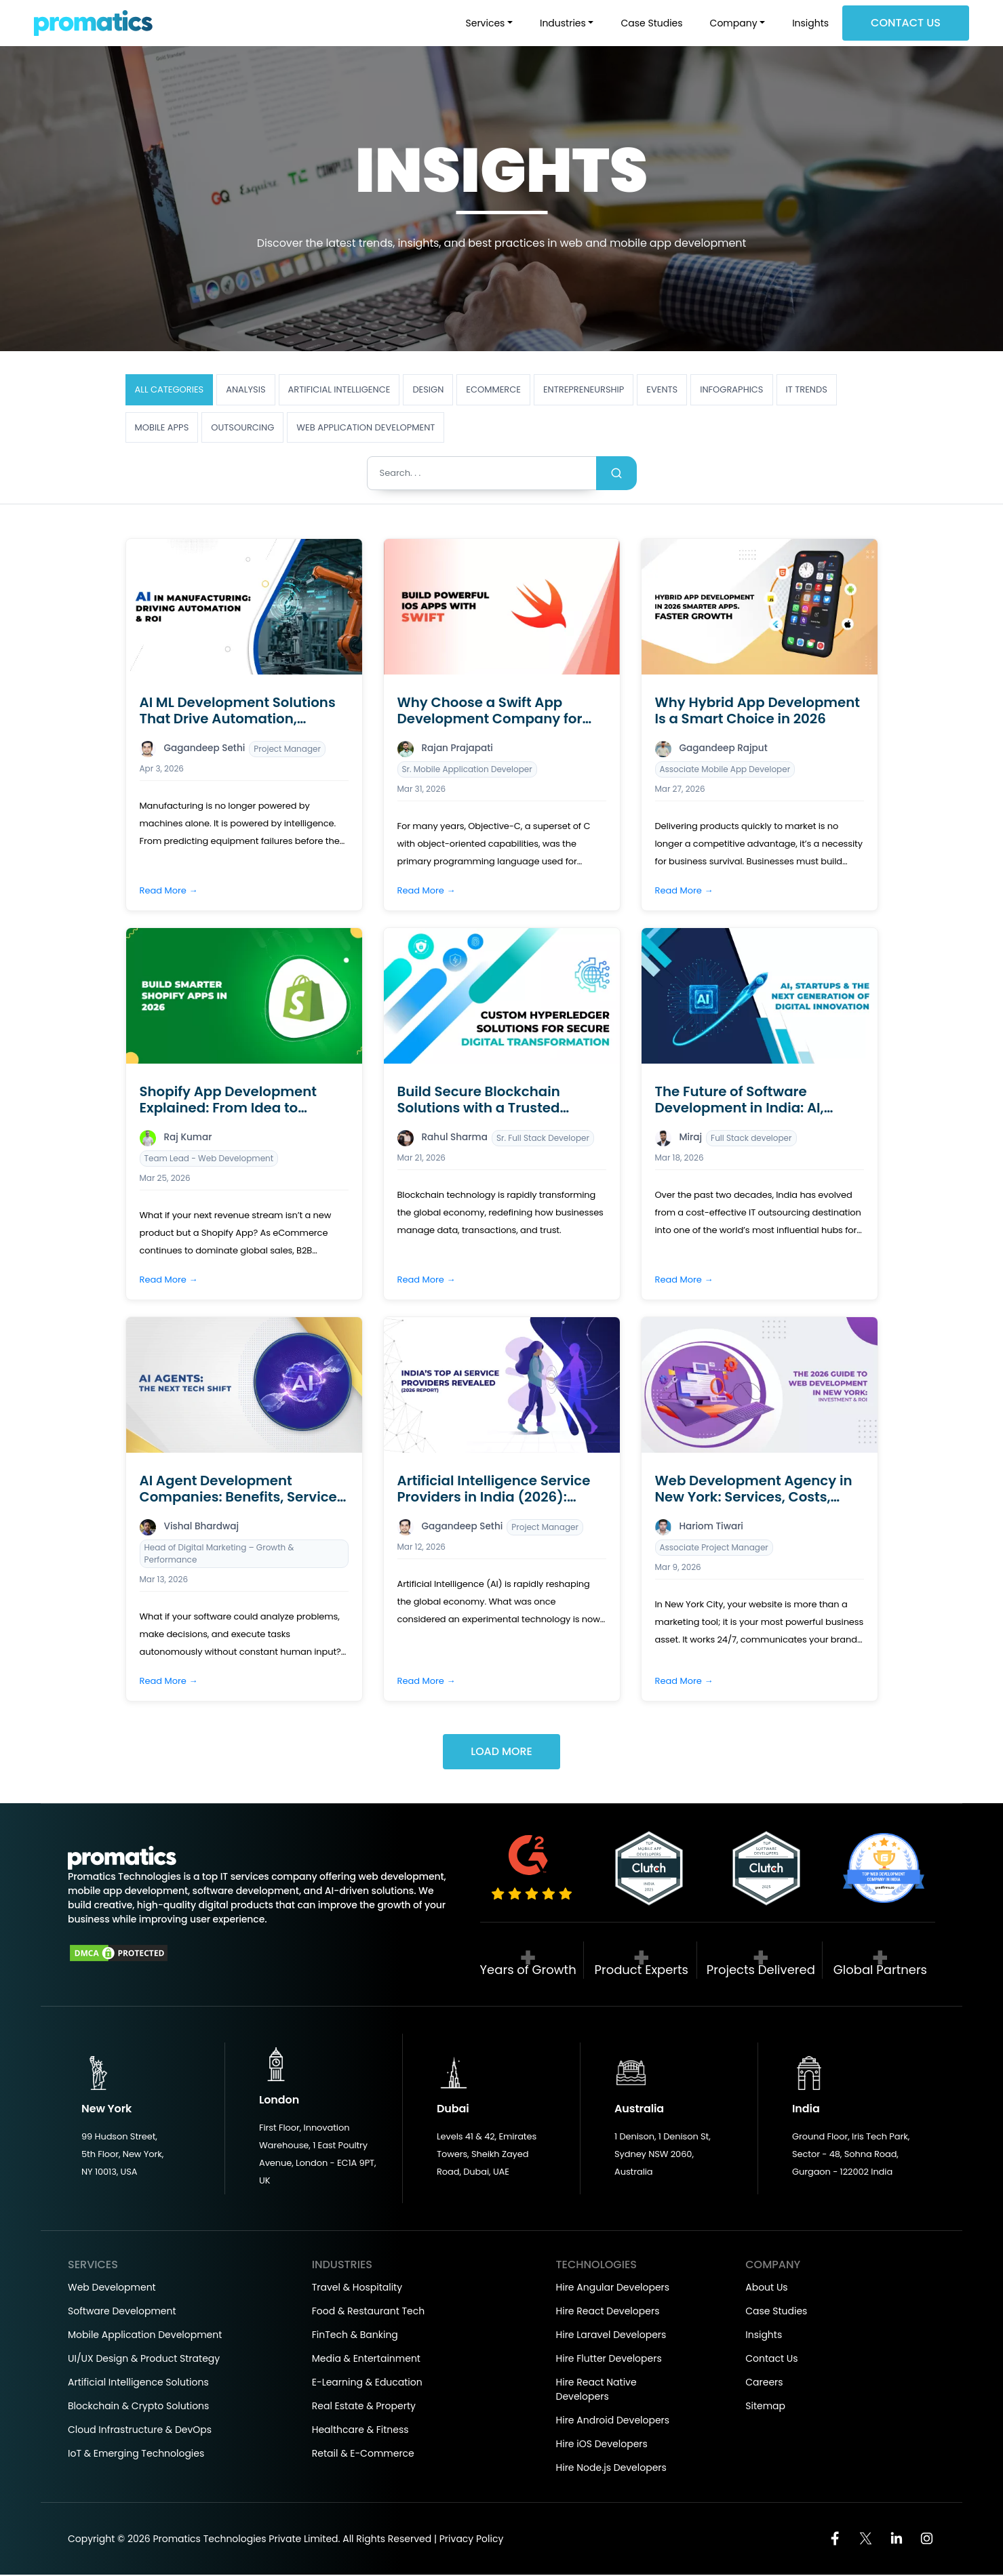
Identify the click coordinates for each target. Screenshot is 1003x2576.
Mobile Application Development (145, 2336)
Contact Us (906, 23)
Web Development (112, 2288)
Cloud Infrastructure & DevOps (140, 2431)
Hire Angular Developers (613, 2288)
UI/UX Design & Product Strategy (144, 2360)
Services (485, 23)
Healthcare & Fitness (360, 2431)
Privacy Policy (471, 2540)
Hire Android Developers (613, 2421)
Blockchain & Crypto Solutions (138, 2407)
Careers (764, 2383)
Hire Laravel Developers (611, 2336)
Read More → (169, 890)
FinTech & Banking (355, 2336)
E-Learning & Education (367, 2383)
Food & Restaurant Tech (368, 2312)
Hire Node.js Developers (611, 2469)
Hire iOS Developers (602, 2445)
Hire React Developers (608, 2312)
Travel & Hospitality (357, 2288)
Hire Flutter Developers (609, 2360)
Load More (501, 1752)
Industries (563, 23)
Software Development (122, 2312)
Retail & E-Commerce (363, 2454)
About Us (766, 2288)
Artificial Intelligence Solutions (138, 2383)
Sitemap (765, 2407)
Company (734, 23)
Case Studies (651, 23)
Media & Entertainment (366, 2360)
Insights (810, 23)
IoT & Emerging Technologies (136, 2454)
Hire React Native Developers (596, 2390)
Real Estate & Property (364, 2407)
